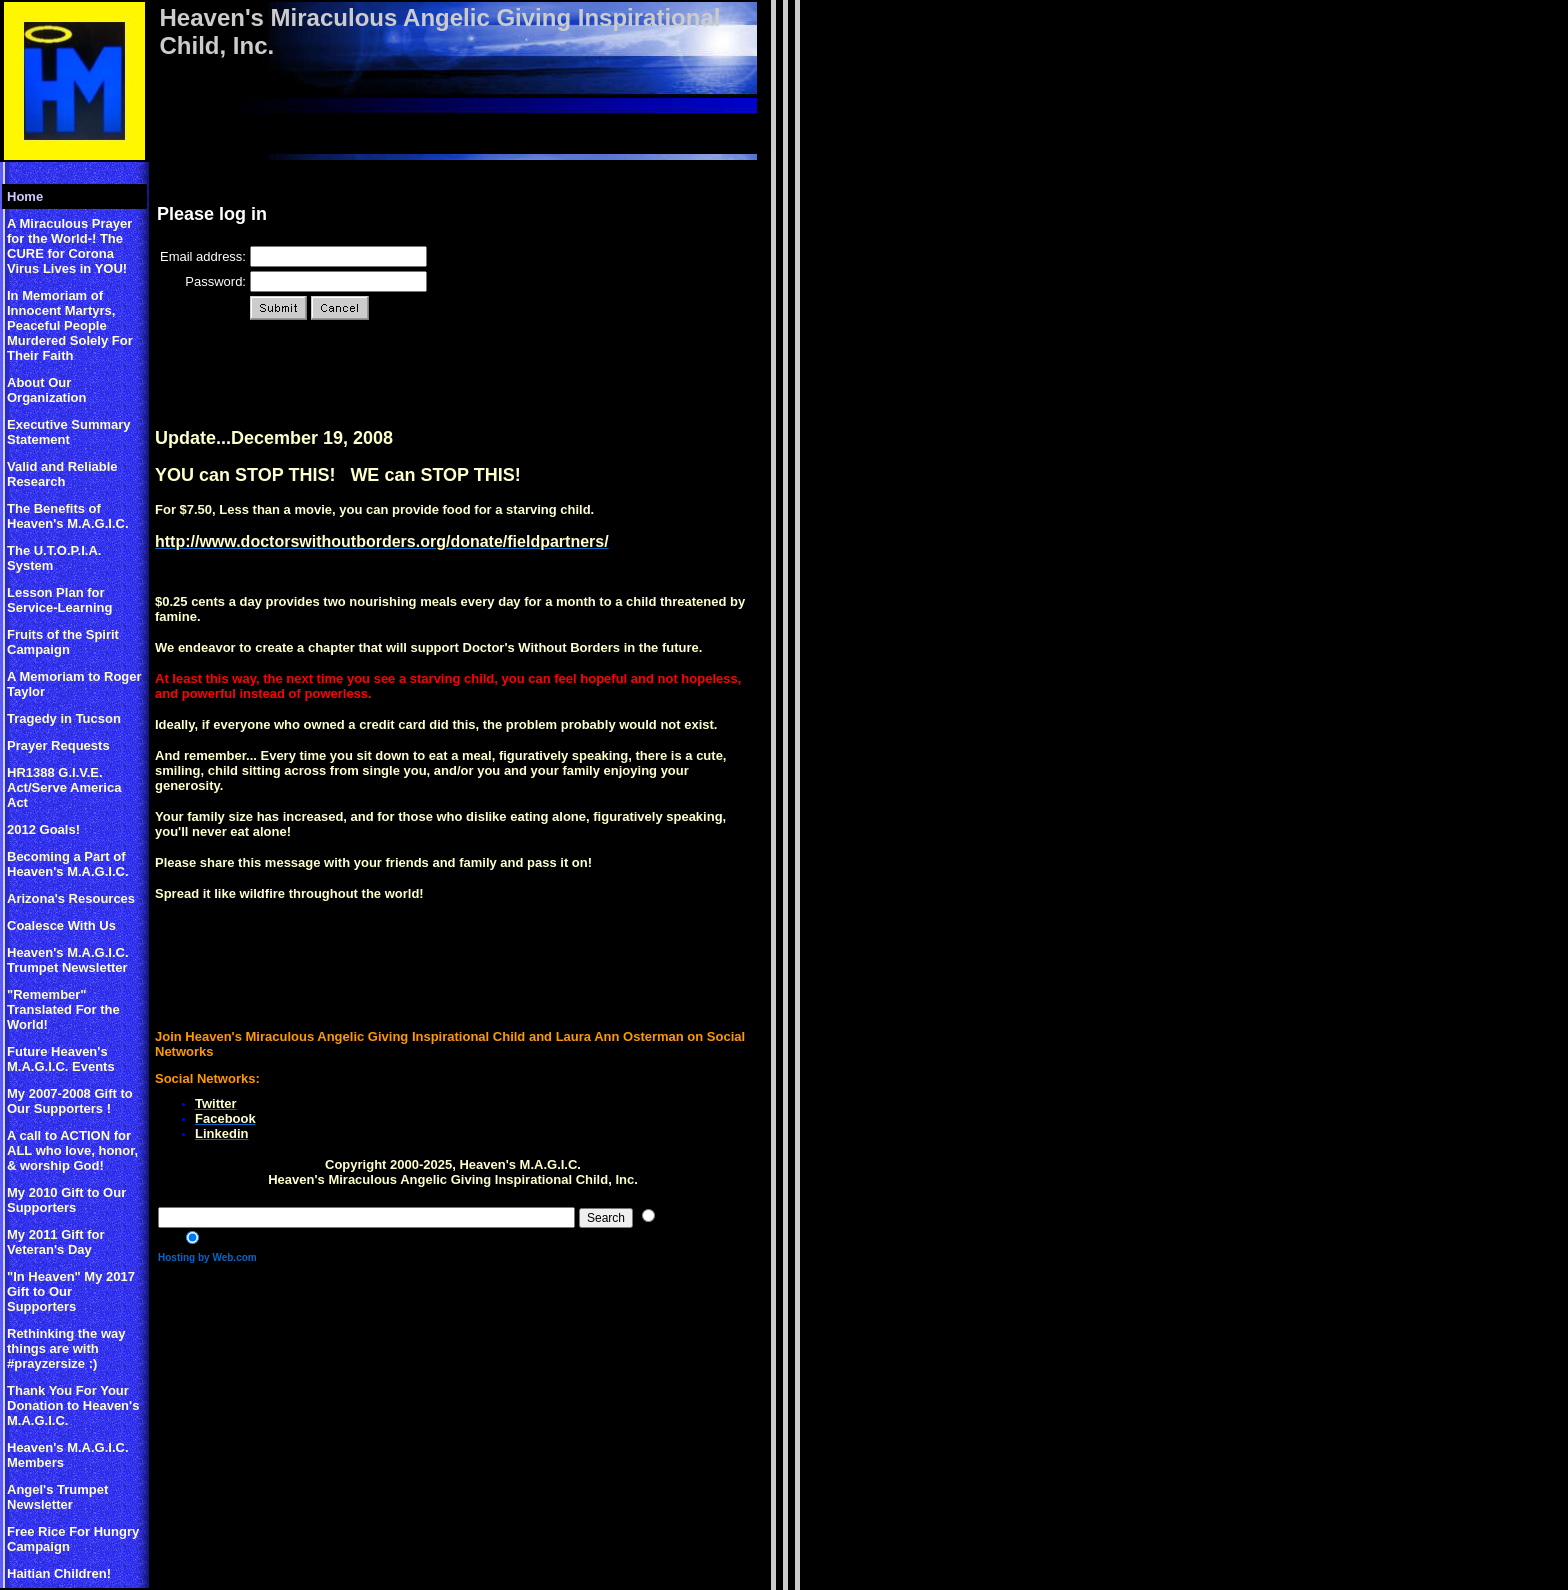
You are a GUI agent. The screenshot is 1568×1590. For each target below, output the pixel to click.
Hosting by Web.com (207, 1257)
